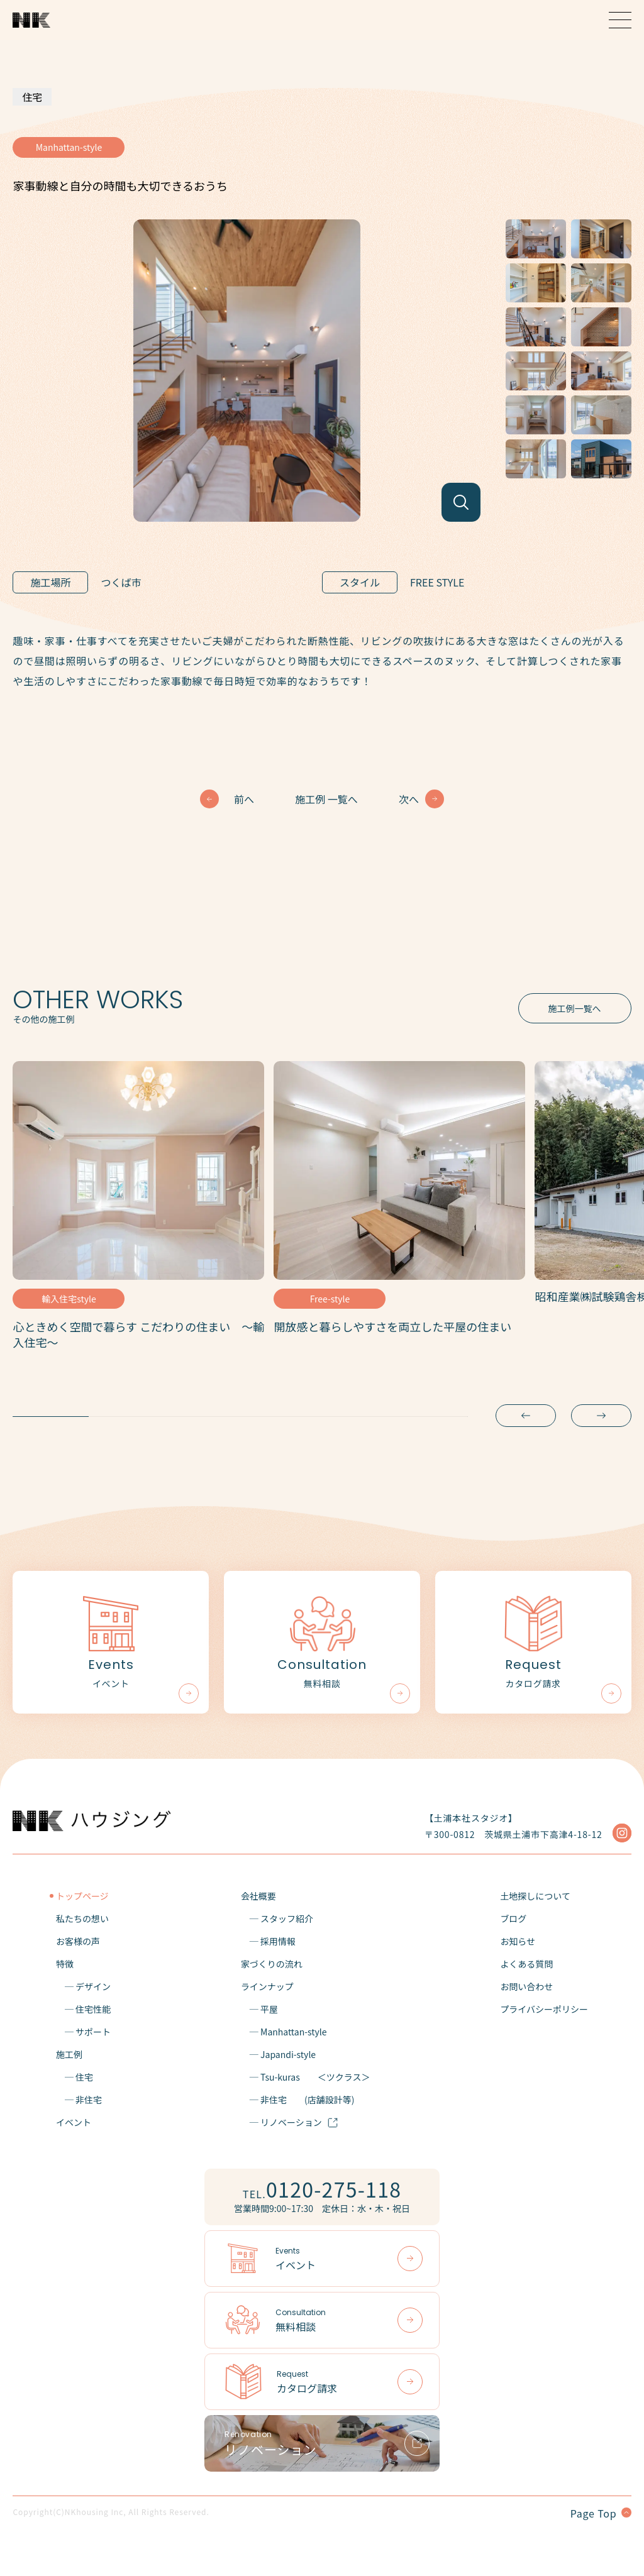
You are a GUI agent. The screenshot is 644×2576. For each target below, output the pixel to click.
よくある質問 (526, 1963)
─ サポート (83, 2031)
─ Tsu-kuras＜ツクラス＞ (305, 2077)
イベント (73, 2122)
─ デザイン (83, 1986)
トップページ (82, 1896)
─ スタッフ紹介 (277, 1918)
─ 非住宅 (79, 2099)
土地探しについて (535, 1896)
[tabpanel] (138, 1210)
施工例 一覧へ (326, 798)
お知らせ (517, 1941)
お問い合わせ (526, 1986)
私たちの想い (82, 1918)
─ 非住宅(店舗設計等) (298, 2099)
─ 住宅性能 (83, 2009)
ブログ (513, 1918)
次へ (409, 798)
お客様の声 (78, 1941)
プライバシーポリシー (544, 2009)
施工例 (69, 2054)
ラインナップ (267, 1986)
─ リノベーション (289, 2122)
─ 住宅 (74, 2077)
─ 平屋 (259, 2009)
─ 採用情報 (268, 1941)
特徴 (65, 1963)
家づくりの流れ (272, 1963)
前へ (244, 798)
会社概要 (258, 1896)
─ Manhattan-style (284, 2031)
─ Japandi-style (278, 2054)
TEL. (322, 2189)
